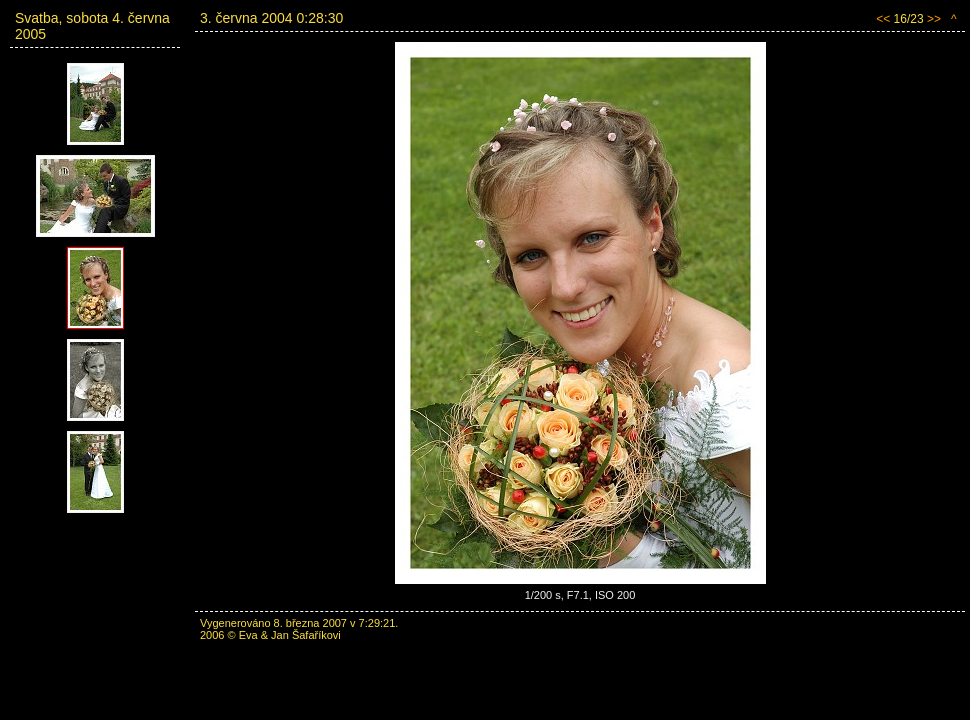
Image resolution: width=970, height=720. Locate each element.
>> (934, 19)
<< (883, 19)
